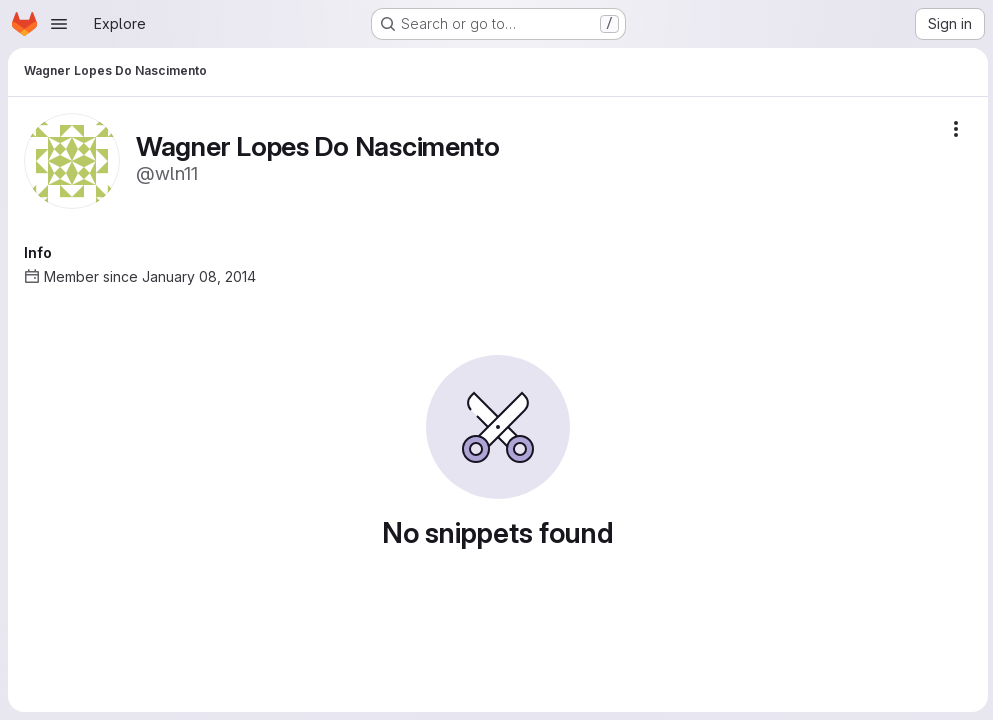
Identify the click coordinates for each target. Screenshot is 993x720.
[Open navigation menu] (59, 24)
